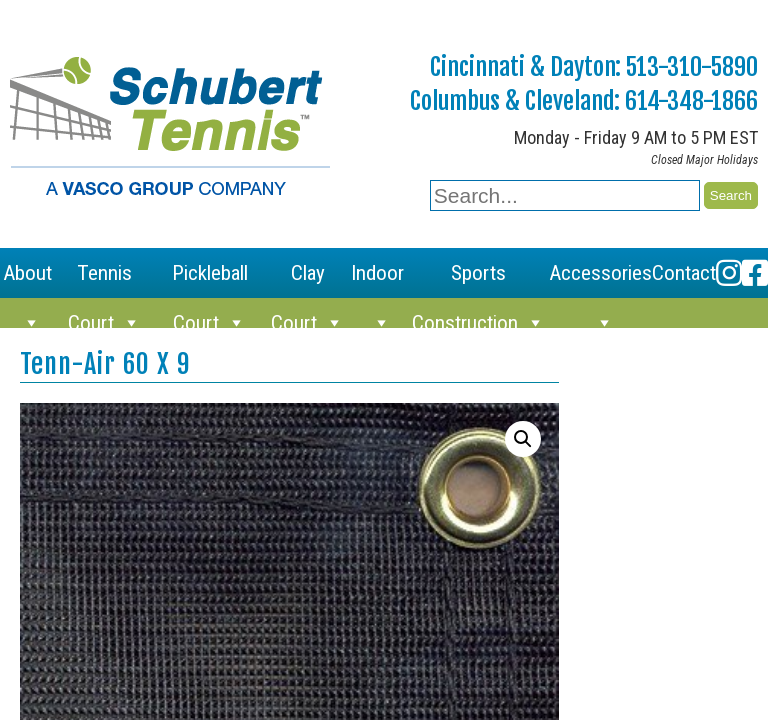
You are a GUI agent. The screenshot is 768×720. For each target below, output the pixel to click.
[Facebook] (755, 273)
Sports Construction (478, 279)
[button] (523, 439)
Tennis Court (104, 279)
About (27, 279)
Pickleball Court (210, 279)
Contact (684, 273)
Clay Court (307, 279)
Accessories (600, 279)
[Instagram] (729, 273)
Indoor (377, 279)
